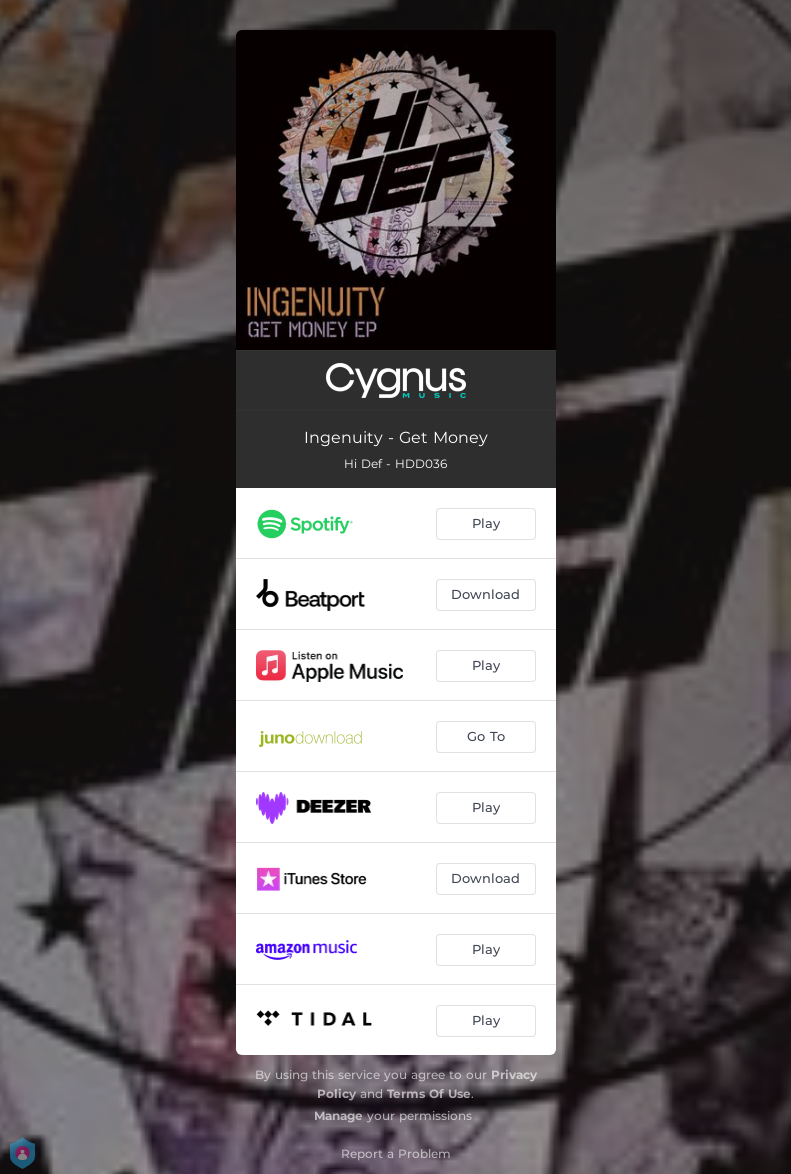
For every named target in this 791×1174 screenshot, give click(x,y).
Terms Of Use (429, 1093)
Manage (338, 1115)
